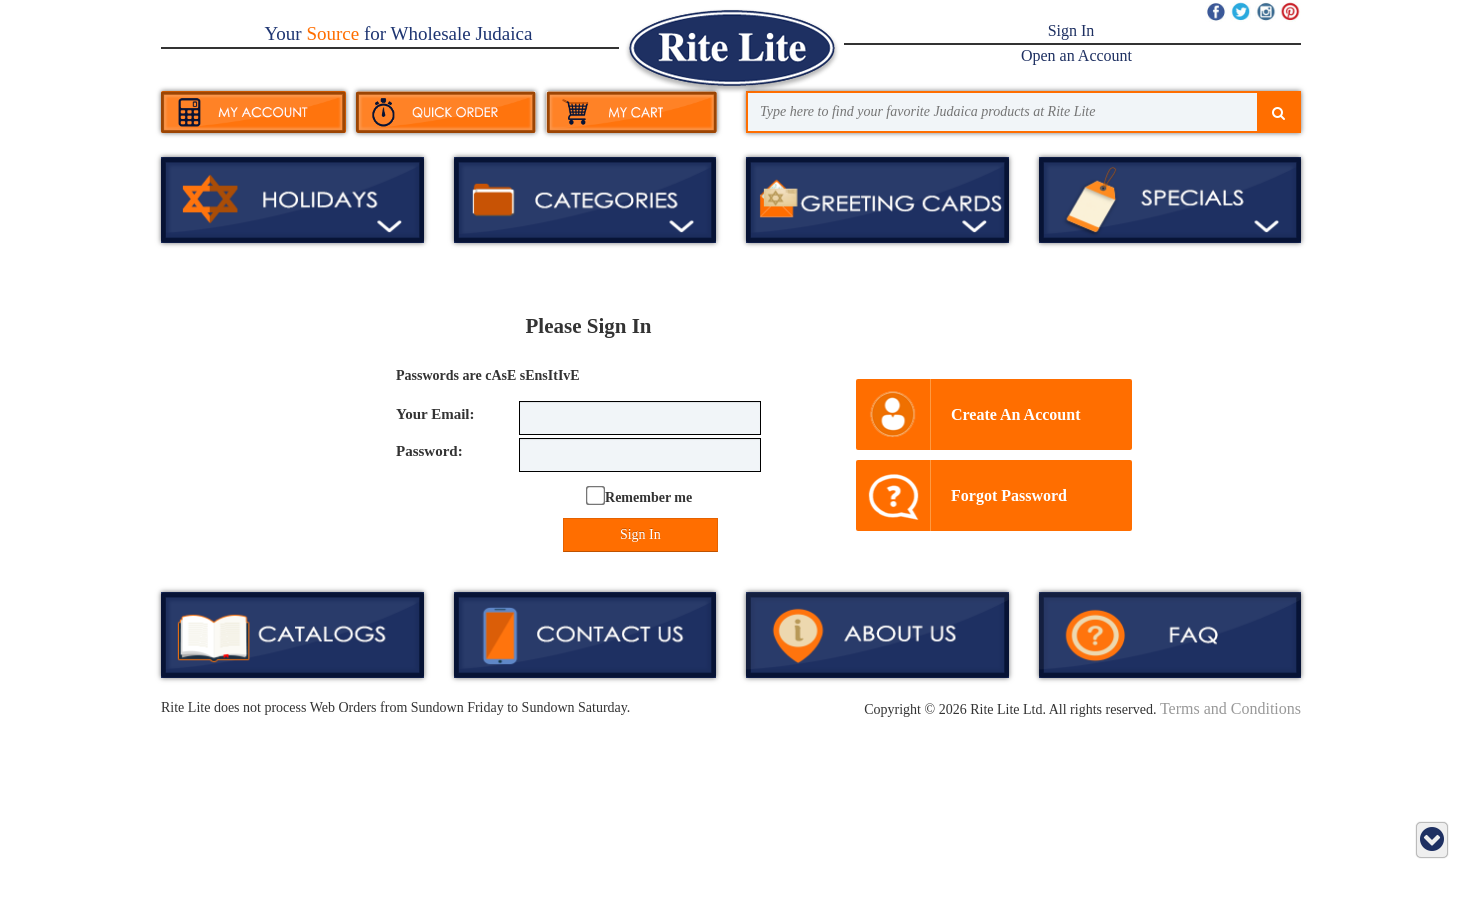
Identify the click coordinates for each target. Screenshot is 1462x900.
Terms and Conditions (1230, 708)
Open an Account (1076, 55)
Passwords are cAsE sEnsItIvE (488, 375)
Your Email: (435, 414)
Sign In (1071, 30)
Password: (429, 451)
